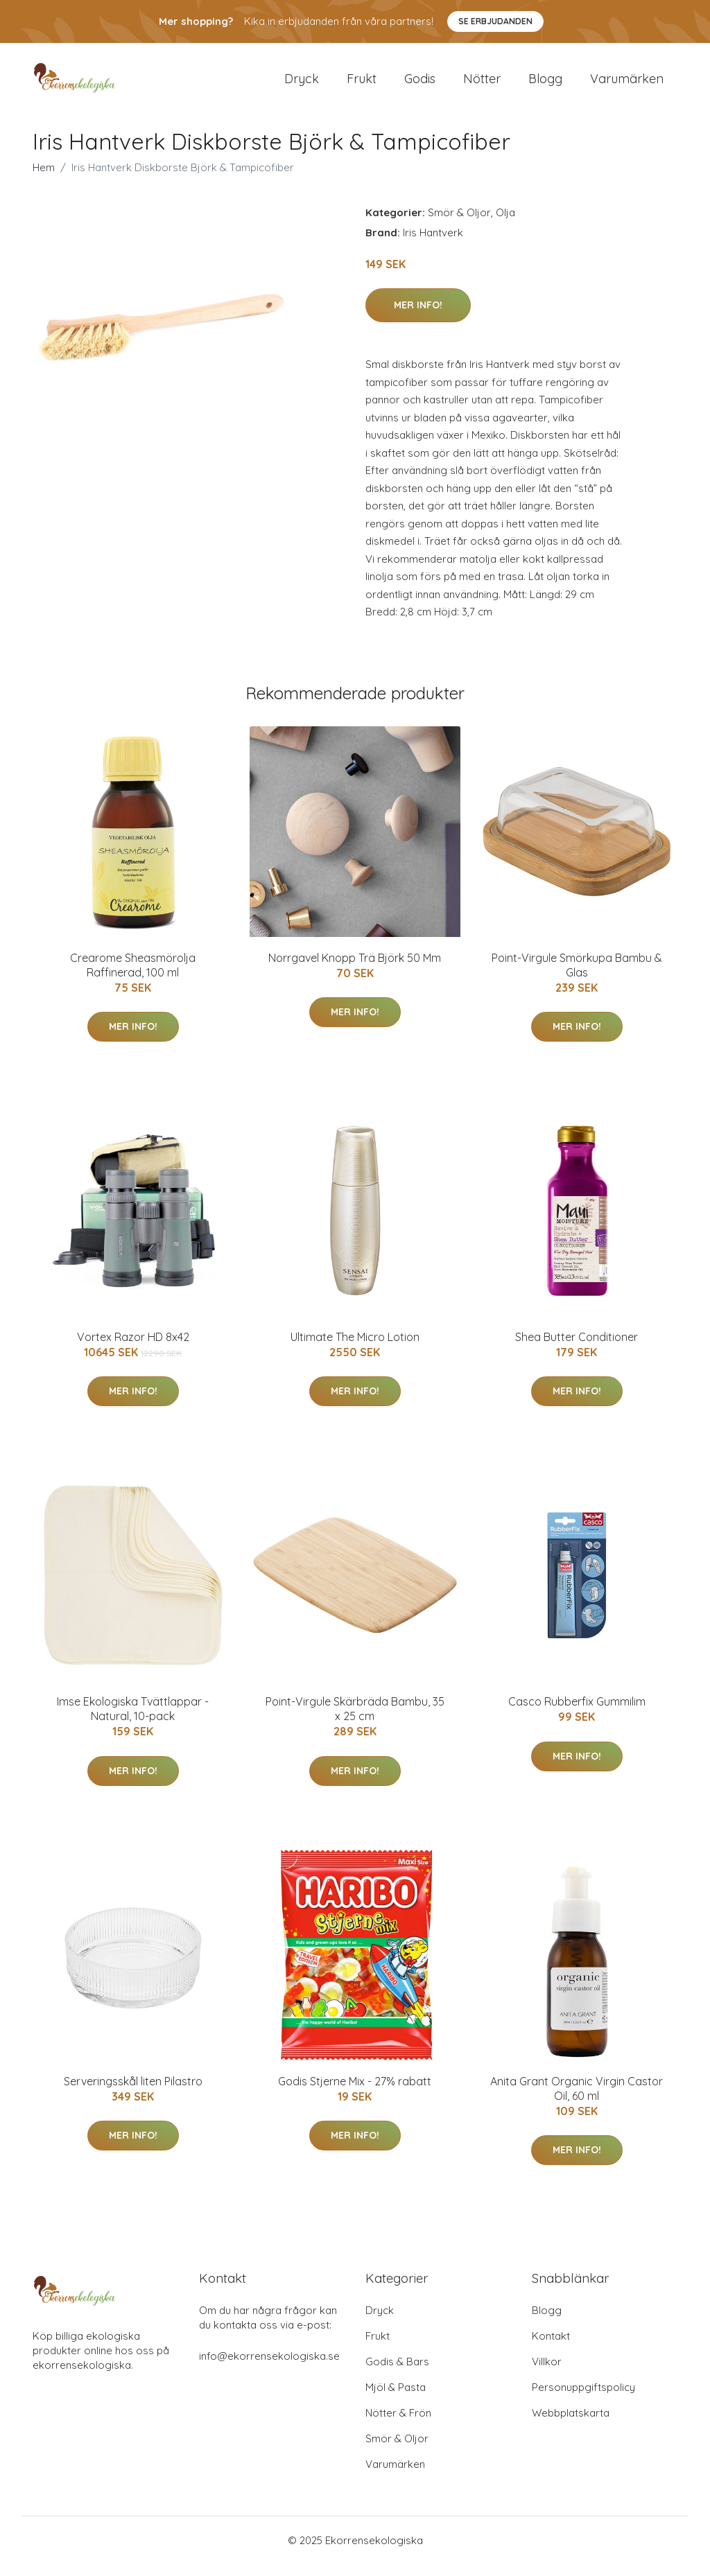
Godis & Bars (397, 2373)
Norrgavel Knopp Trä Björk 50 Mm (354, 969)
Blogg (545, 84)
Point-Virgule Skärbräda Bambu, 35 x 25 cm (355, 1721)
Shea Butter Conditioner (576, 1349)
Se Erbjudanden (495, 21)
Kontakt (551, 2347)
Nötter (482, 84)
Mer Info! (418, 316)
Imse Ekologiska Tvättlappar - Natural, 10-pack (133, 1721)
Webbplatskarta (570, 2424)
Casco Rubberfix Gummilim (577, 1714)
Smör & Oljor (459, 224)
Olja (505, 224)
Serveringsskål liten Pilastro (133, 2093)
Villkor (547, 2373)
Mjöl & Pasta (395, 2399)
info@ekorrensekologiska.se (269, 2367)
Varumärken (627, 84)
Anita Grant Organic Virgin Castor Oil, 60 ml (576, 2100)
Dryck (301, 84)
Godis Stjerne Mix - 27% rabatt (354, 2093)
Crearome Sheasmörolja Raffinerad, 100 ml (133, 977)
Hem (44, 179)
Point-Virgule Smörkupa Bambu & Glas (577, 977)
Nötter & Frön (398, 2424)
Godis (419, 84)
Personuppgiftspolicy (583, 2399)
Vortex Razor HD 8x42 (133, 1349)
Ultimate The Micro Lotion (355, 1349)
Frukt (361, 84)
